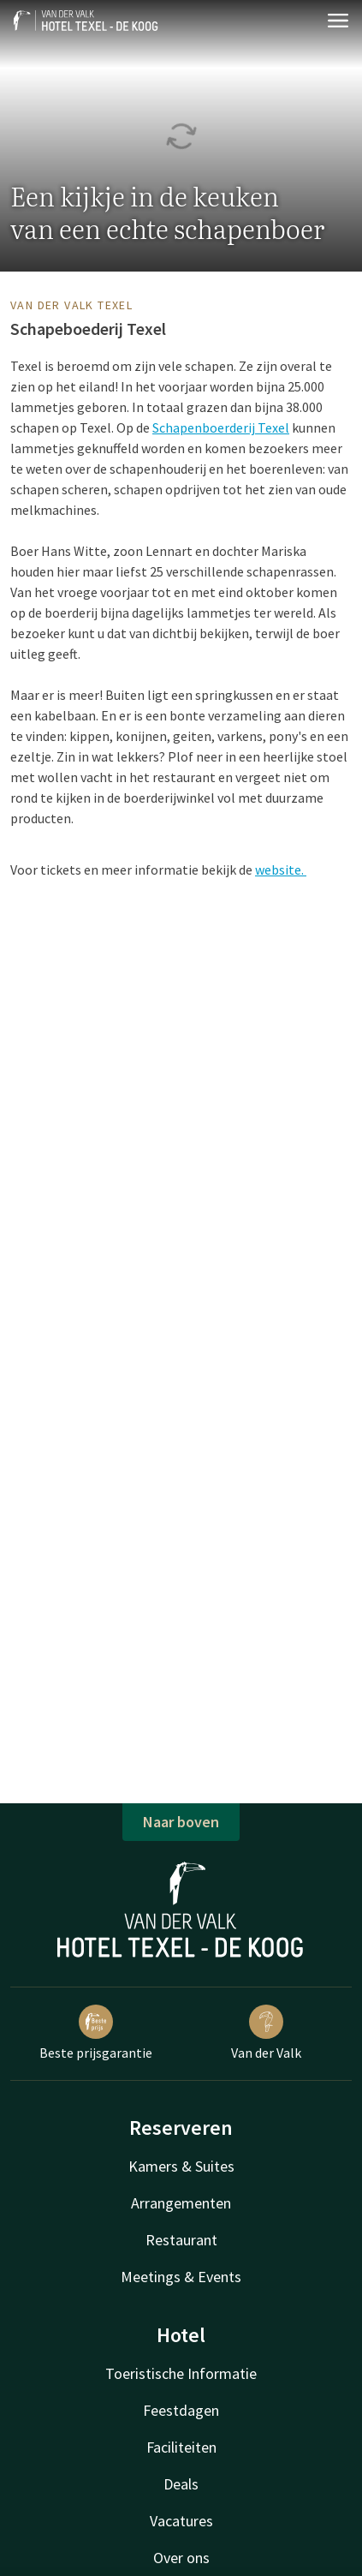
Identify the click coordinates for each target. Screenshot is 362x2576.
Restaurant (181, 2240)
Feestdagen (181, 2410)
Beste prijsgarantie (95, 2033)
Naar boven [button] (181, 1822)
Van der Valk (266, 2033)
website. (280, 869)
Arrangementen (181, 2203)
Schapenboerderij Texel (220, 427)
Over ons (181, 2557)
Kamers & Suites (181, 2166)
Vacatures (181, 2521)
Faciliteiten (181, 2447)
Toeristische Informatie (181, 2373)
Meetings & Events (181, 2276)
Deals (181, 2484)
